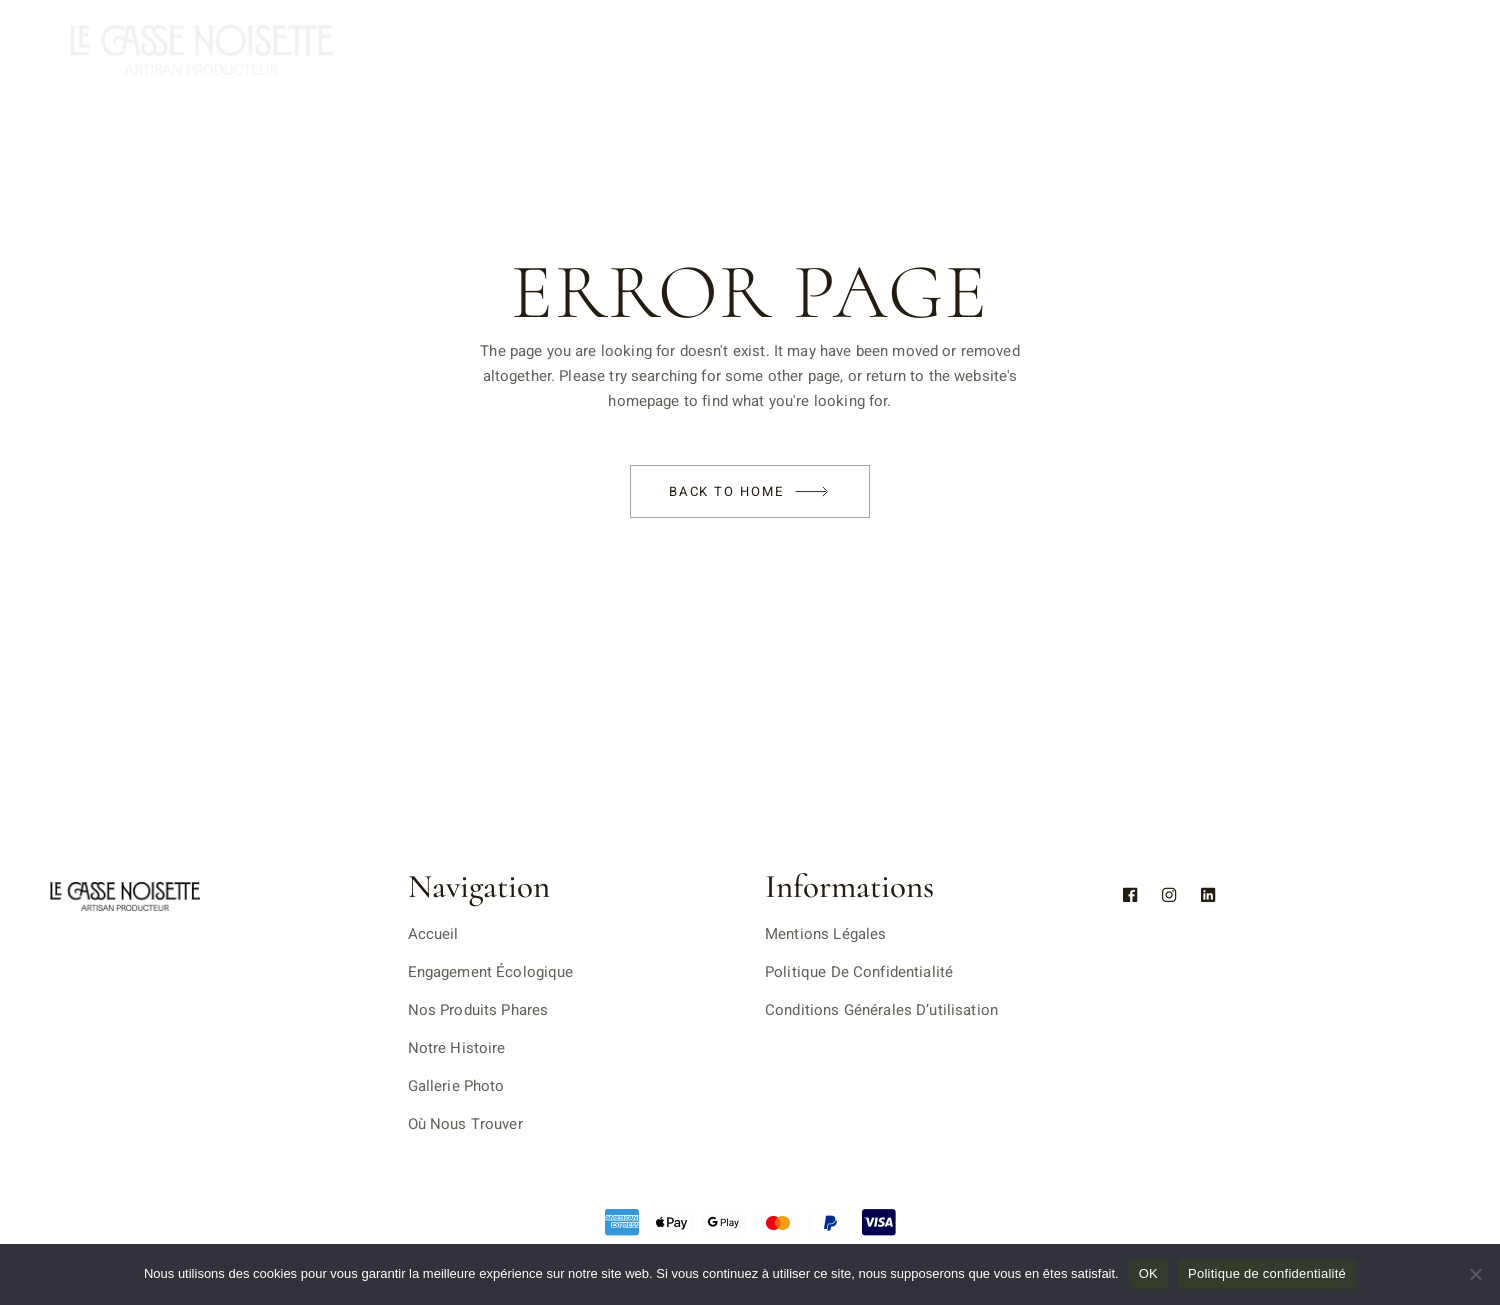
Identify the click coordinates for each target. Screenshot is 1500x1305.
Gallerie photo (456, 1086)
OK (1148, 1273)
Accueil (433, 934)
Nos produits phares (478, 1010)
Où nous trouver (465, 1124)
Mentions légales (825, 934)
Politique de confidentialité (859, 972)
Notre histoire (457, 1048)
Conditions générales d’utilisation (881, 1010)
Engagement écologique (491, 972)
